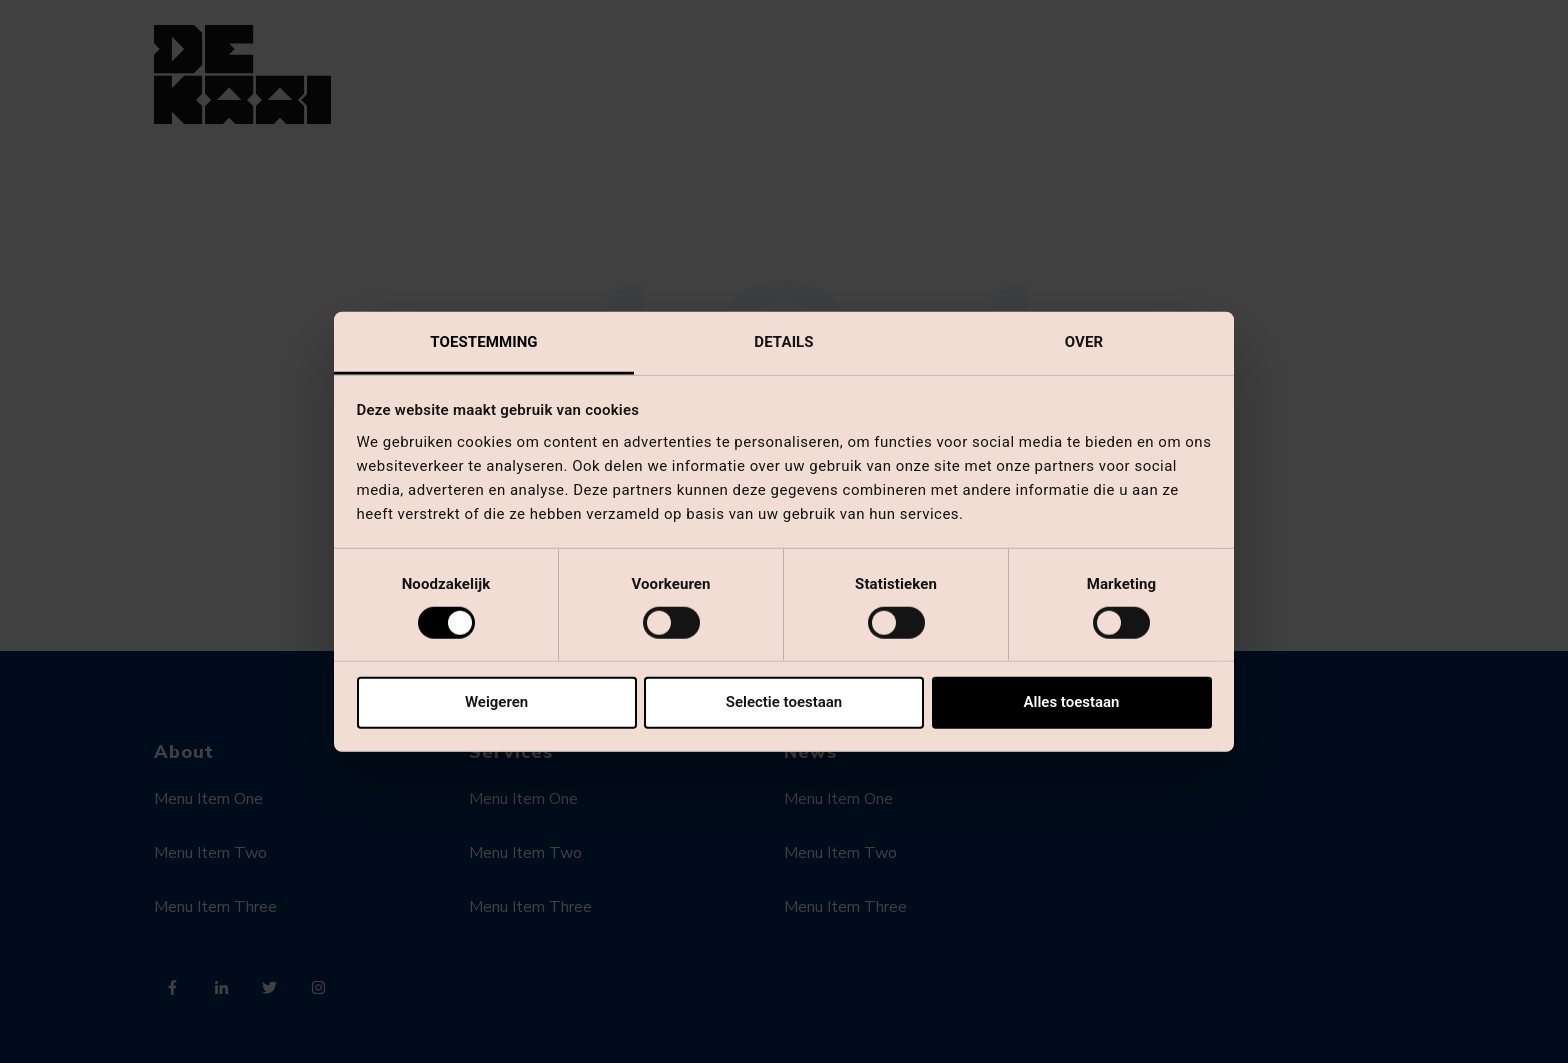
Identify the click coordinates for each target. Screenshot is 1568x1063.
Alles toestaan (1072, 702)
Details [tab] (783, 341)
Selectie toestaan (784, 702)
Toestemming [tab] (483, 341)
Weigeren (496, 702)
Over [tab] (1084, 341)
